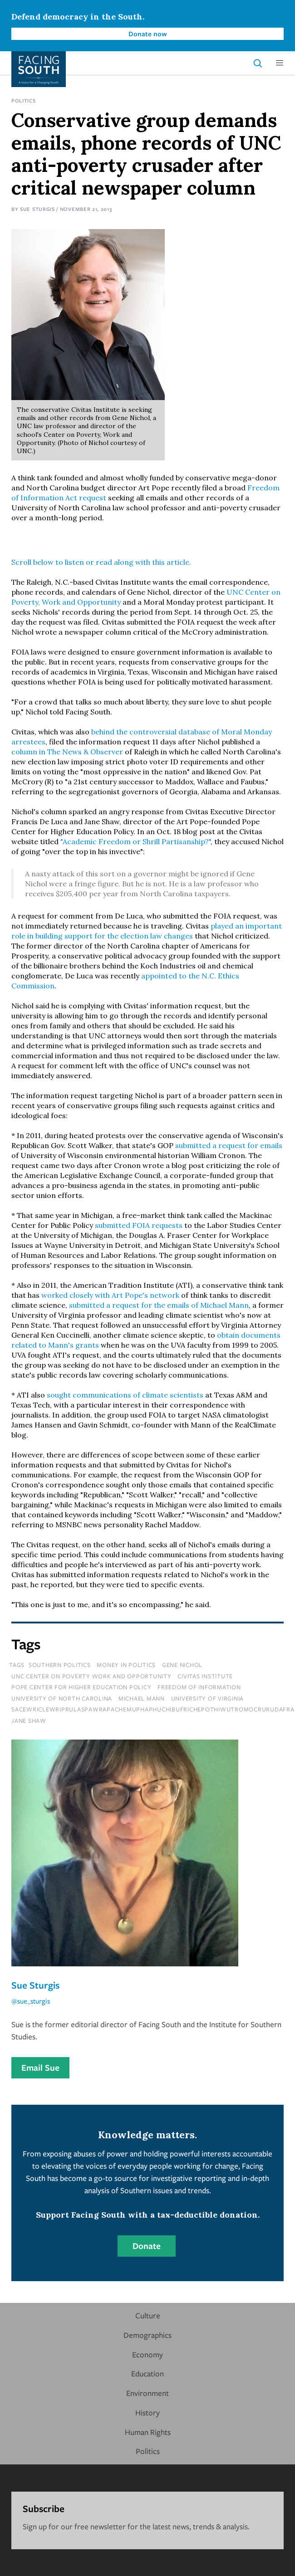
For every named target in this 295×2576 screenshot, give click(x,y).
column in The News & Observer (68, 751)
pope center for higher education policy (81, 1687)
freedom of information (199, 1687)
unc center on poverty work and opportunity (91, 1676)
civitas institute (205, 1676)
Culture (147, 2315)
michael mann (141, 1698)
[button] (279, 63)
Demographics (147, 2335)
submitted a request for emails (228, 1145)
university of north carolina (61, 1698)
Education (147, 2373)
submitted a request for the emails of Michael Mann (159, 1305)
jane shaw (28, 1720)
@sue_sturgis (30, 2000)
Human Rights (148, 2432)
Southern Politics (60, 1665)
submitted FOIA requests (138, 1225)
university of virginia (207, 1698)
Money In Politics (126, 1665)
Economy (147, 2354)
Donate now (147, 33)
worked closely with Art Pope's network (110, 1295)
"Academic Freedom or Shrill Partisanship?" (135, 841)
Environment (147, 2393)
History (147, 2412)
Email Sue (40, 2067)
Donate (147, 2246)
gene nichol (182, 1665)
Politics (23, 100)
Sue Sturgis (37, 208)
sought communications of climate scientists (125, 1394)
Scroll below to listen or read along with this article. (101, 562)
